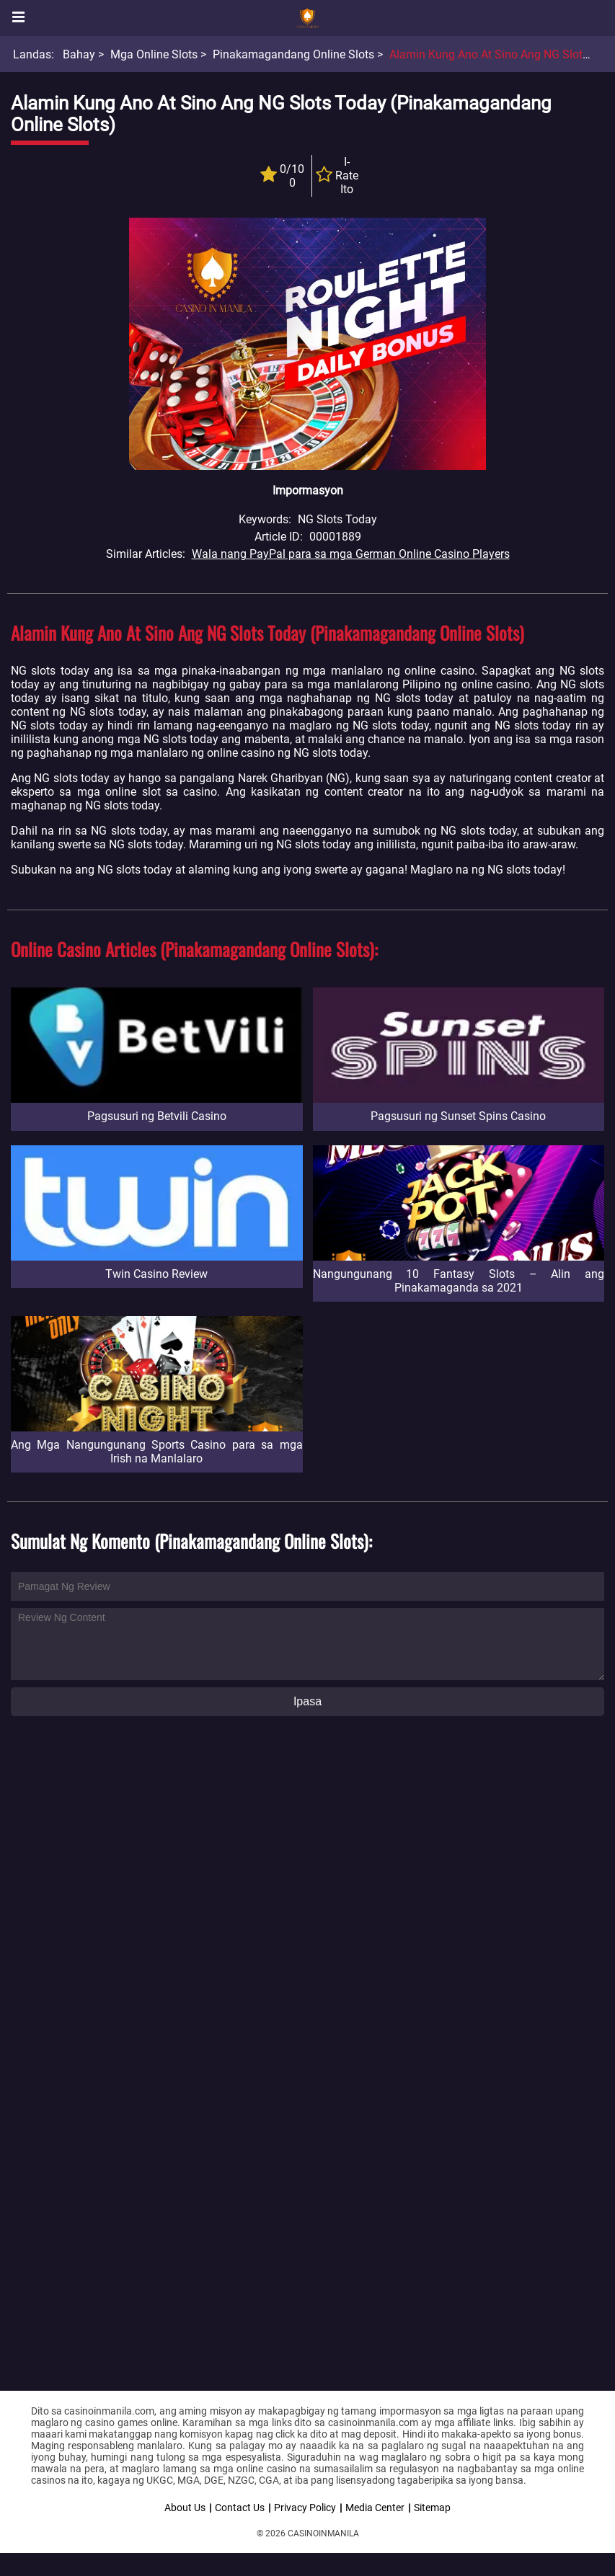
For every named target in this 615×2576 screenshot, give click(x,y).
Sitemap (432, 2507)
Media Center (374, 2507)
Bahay (79, 54)
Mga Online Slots (154, 54)
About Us (184, 2507)
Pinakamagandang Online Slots (293, 54)
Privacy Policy (305, 2507)
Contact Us (240, 2507)
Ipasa (307, 1701)
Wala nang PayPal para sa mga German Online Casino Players (351, 554)
